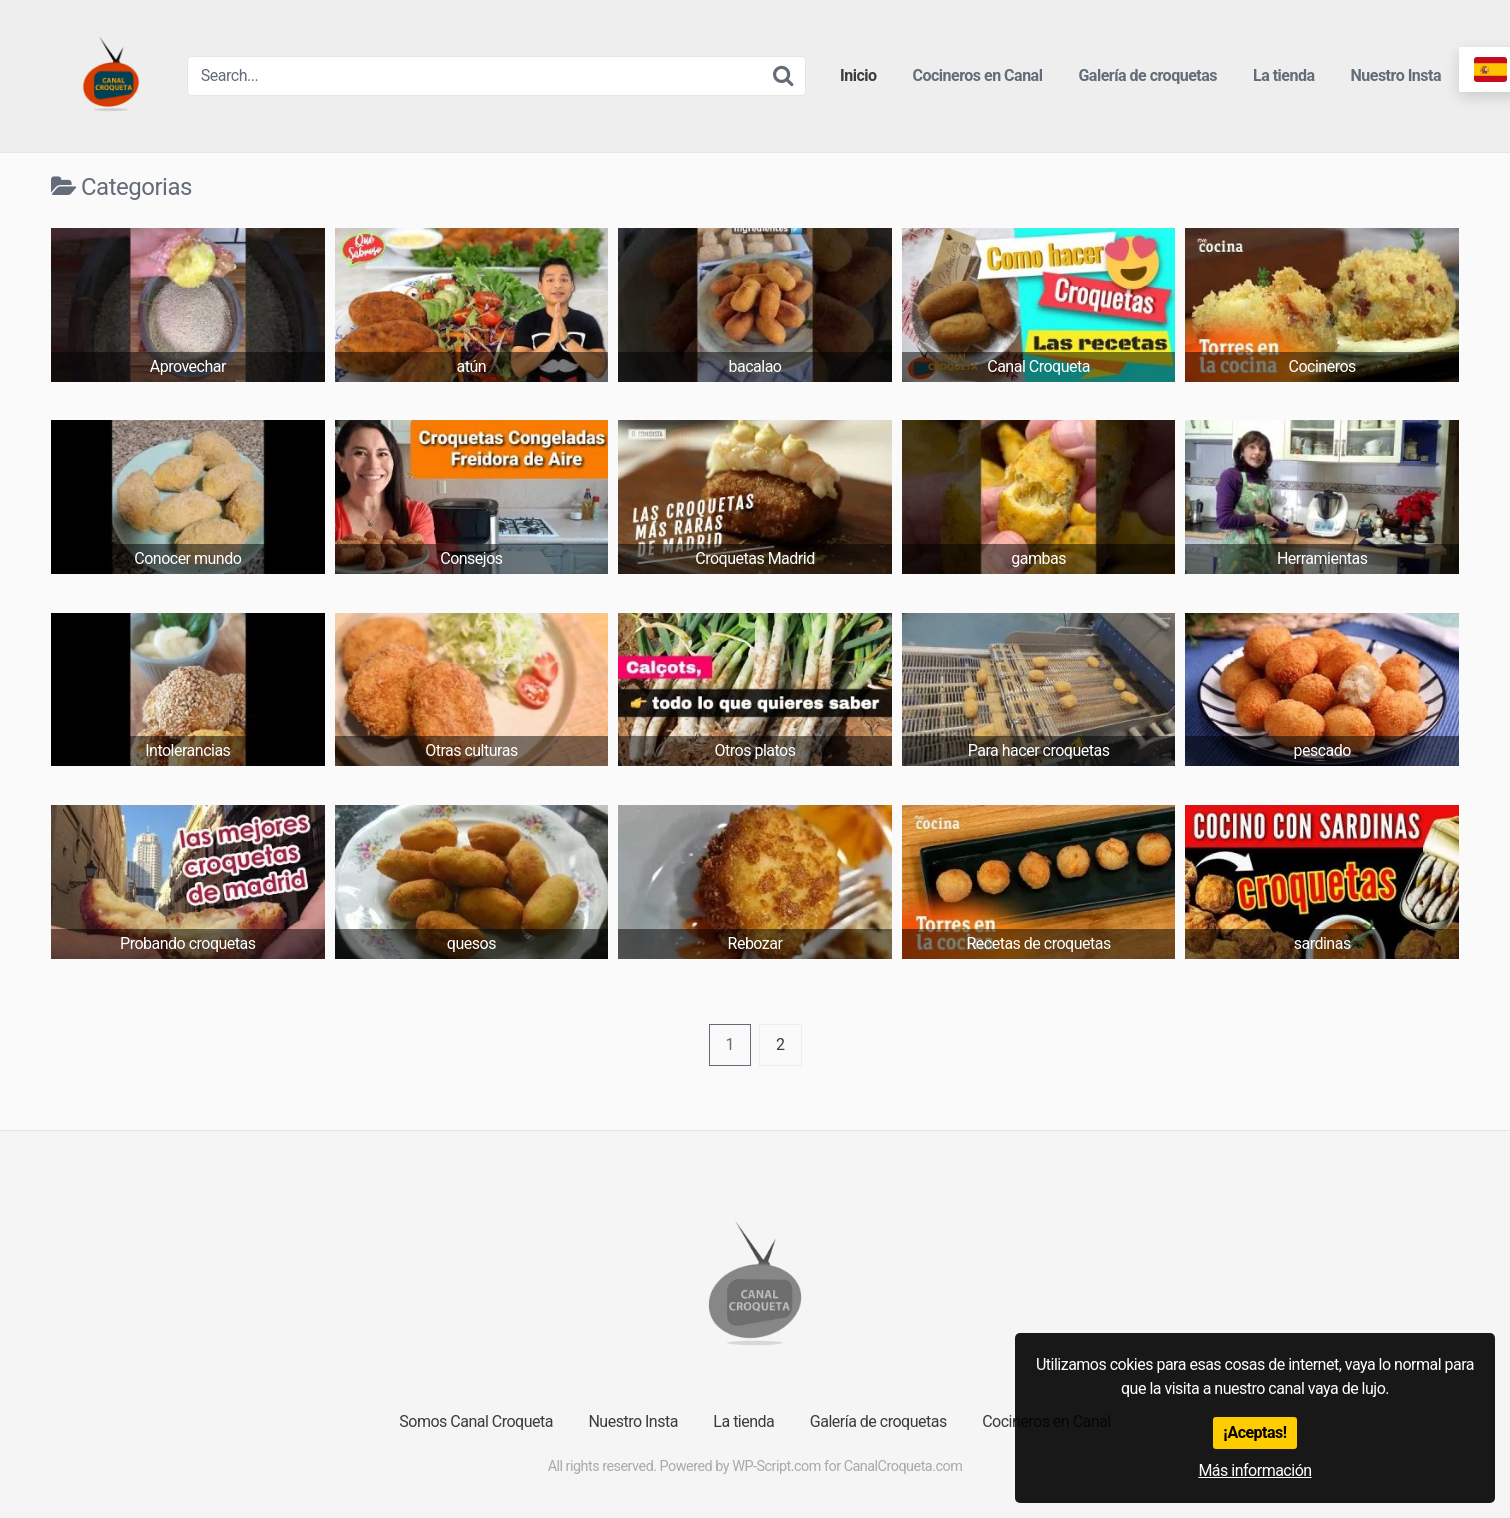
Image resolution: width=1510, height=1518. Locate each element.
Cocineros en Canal (978, 75)
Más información (1254, 1470)
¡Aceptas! (1254, 1432)
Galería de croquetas (1147, 75)
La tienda (1284, 75)
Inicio (858, 75)
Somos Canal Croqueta (476, 1421)
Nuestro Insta (1396, 75)
